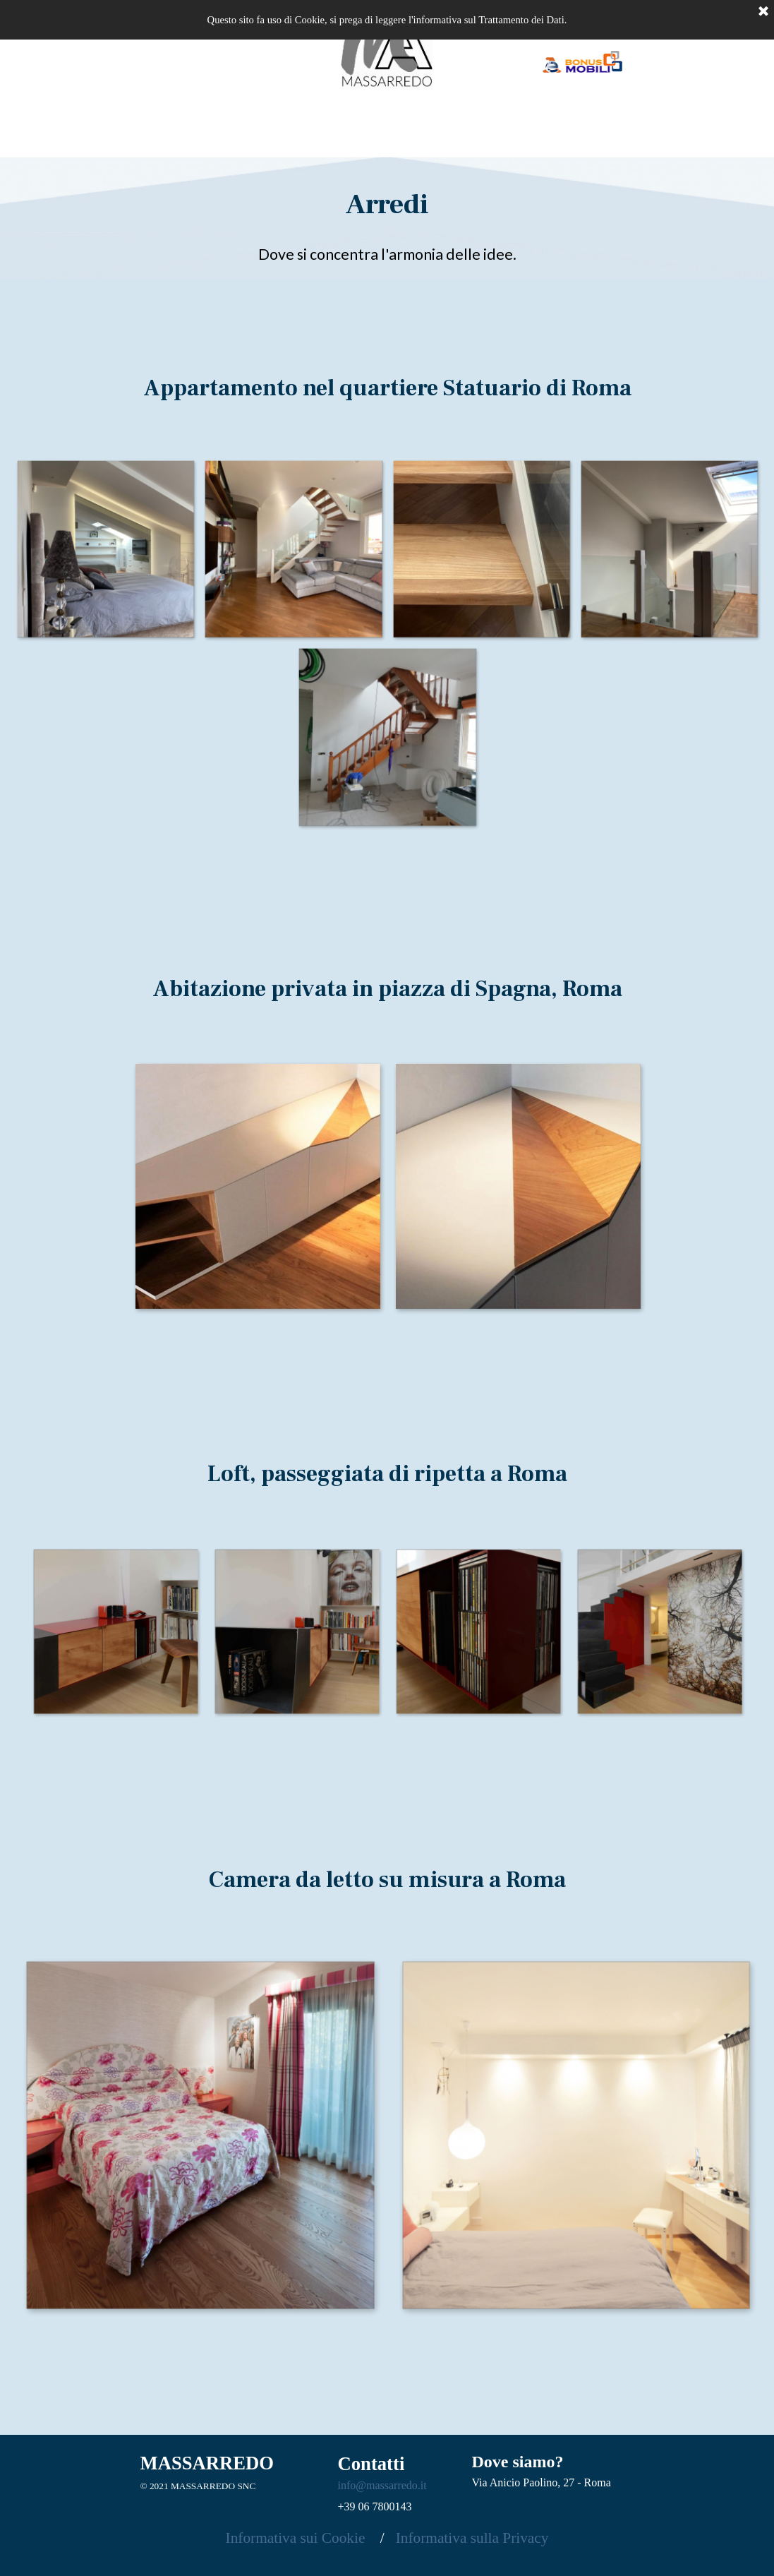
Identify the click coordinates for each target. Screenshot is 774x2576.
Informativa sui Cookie (299, 2537)
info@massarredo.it (382, 2485)
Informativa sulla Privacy (472, 2537)
